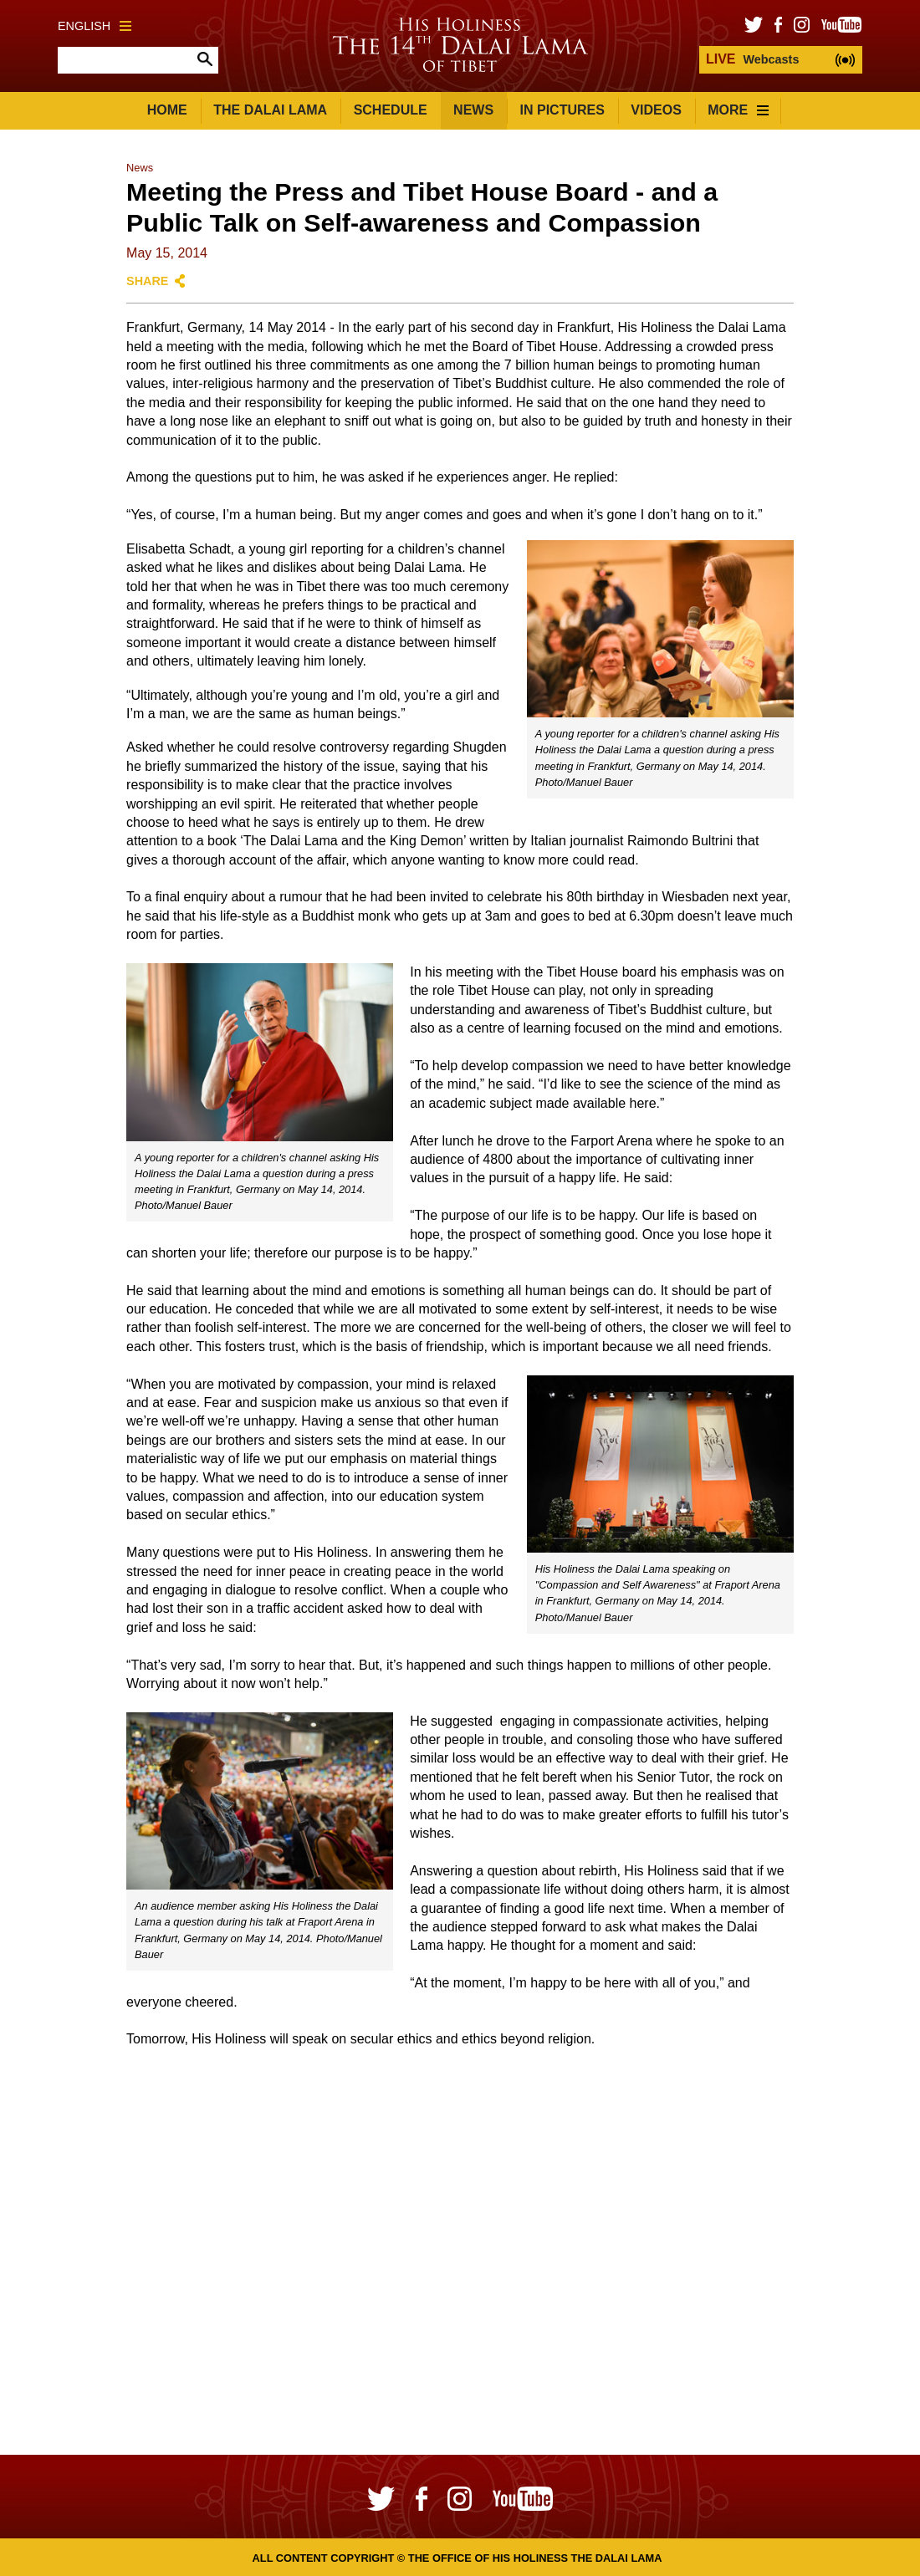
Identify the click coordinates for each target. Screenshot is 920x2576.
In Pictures (562, 110)
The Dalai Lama (270, 110)
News (473, 110)
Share (147, 281)
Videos (656, 110)
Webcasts (752, 59)
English (94, 26)
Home (167, 110)
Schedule (390, 110)
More (738, 110)
